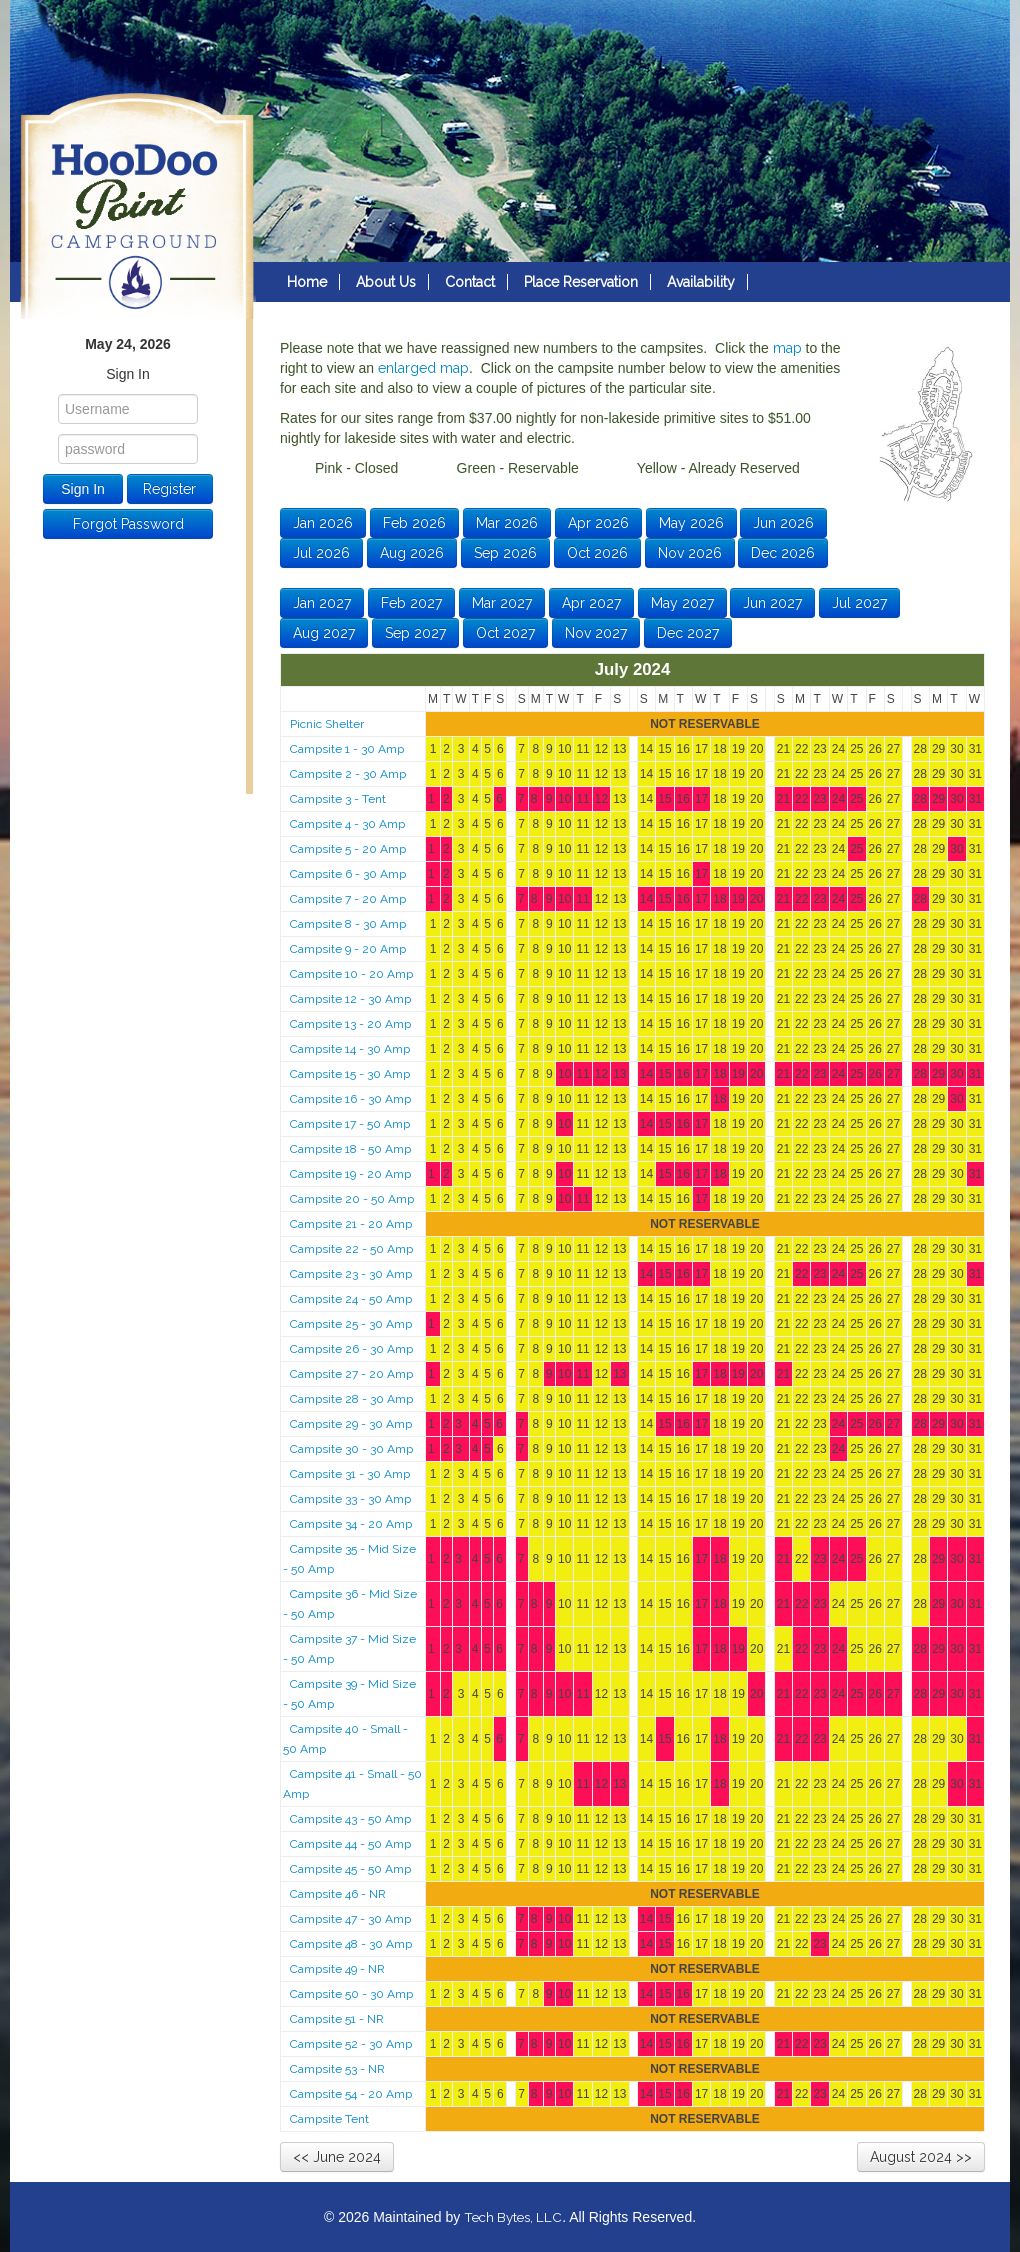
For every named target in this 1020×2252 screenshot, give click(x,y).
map (787, 348)
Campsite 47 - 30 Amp (350, 1919)
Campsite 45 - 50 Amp (350, 1869)
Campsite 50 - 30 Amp (351, 1994)
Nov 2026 (690, 553)
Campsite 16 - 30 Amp (350, 1099)
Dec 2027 (688, 633)
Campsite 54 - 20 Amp (351, 2094)
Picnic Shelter (327, 724)
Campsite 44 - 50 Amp (350, 1844)
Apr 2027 (591, 603)
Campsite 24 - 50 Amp (351, 1299)
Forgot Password (128, 524)
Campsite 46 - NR (338, 1894)
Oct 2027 (505, 633)
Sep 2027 (415, 633)
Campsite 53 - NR (337, 2069)
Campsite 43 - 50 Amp (350, 1819)
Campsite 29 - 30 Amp (351, 1424)
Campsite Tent (329, 2119)
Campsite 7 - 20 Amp (348, 899)
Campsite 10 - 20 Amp (351, 974)
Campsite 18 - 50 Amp (350, 1149)
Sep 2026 (505, 553)
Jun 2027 (772, 603)
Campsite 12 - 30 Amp (350, 999)
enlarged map (423, 368)
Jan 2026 (323, 523)
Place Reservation (581, 282)
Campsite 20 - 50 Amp (352, 1199)
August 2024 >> (921, 2157)
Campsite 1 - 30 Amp (347, 749)
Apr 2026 (598, 523)
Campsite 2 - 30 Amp (348, 774)
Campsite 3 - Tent (338, 799)
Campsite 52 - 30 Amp (351, 2044)
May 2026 (691, 523)
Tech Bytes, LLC (513, 2217)
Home (307, 282)
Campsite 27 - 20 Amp (351, 1374)
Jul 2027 (859, 603)
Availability (701, 282)
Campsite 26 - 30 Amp (351, 1349)
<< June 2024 (337, 2157)
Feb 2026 (414, 523)
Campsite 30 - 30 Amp (351, 1449)
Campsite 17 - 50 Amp (350, 1124)
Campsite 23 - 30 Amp (351, 1274)
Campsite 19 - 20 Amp (350, 1174)
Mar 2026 (507, 523)
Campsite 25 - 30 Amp (351, 1324)
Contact (470, 282)
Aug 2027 (324, 633)
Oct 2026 (597, 553)
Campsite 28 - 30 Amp (351, 1399)
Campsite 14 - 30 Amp (350, 1049)
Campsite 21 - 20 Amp (351, 1224)
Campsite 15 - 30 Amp (350, 1074)
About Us (386, 282)
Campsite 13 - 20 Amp (350, 1024)
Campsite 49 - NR (337, 1969)
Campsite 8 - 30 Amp (348, 924)
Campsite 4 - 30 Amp (347, 824)
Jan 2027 (322, 603)
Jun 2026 (783, 523)
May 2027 (682, 603)
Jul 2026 (321, 553)
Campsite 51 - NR (337, 2019)
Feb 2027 (411, 603)
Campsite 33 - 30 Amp (350, 1499)
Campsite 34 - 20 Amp (351, 1524)
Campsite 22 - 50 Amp (351, 1249)
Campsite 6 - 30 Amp (348, 874)
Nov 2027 (596, 633)
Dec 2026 (783, 553)
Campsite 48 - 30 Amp (351, 1944)
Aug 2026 (412, 553)
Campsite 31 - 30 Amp (350, 1474)
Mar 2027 (502, 603)
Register (169, 489)
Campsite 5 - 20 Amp (348, 849)
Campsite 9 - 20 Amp (348, 949)
